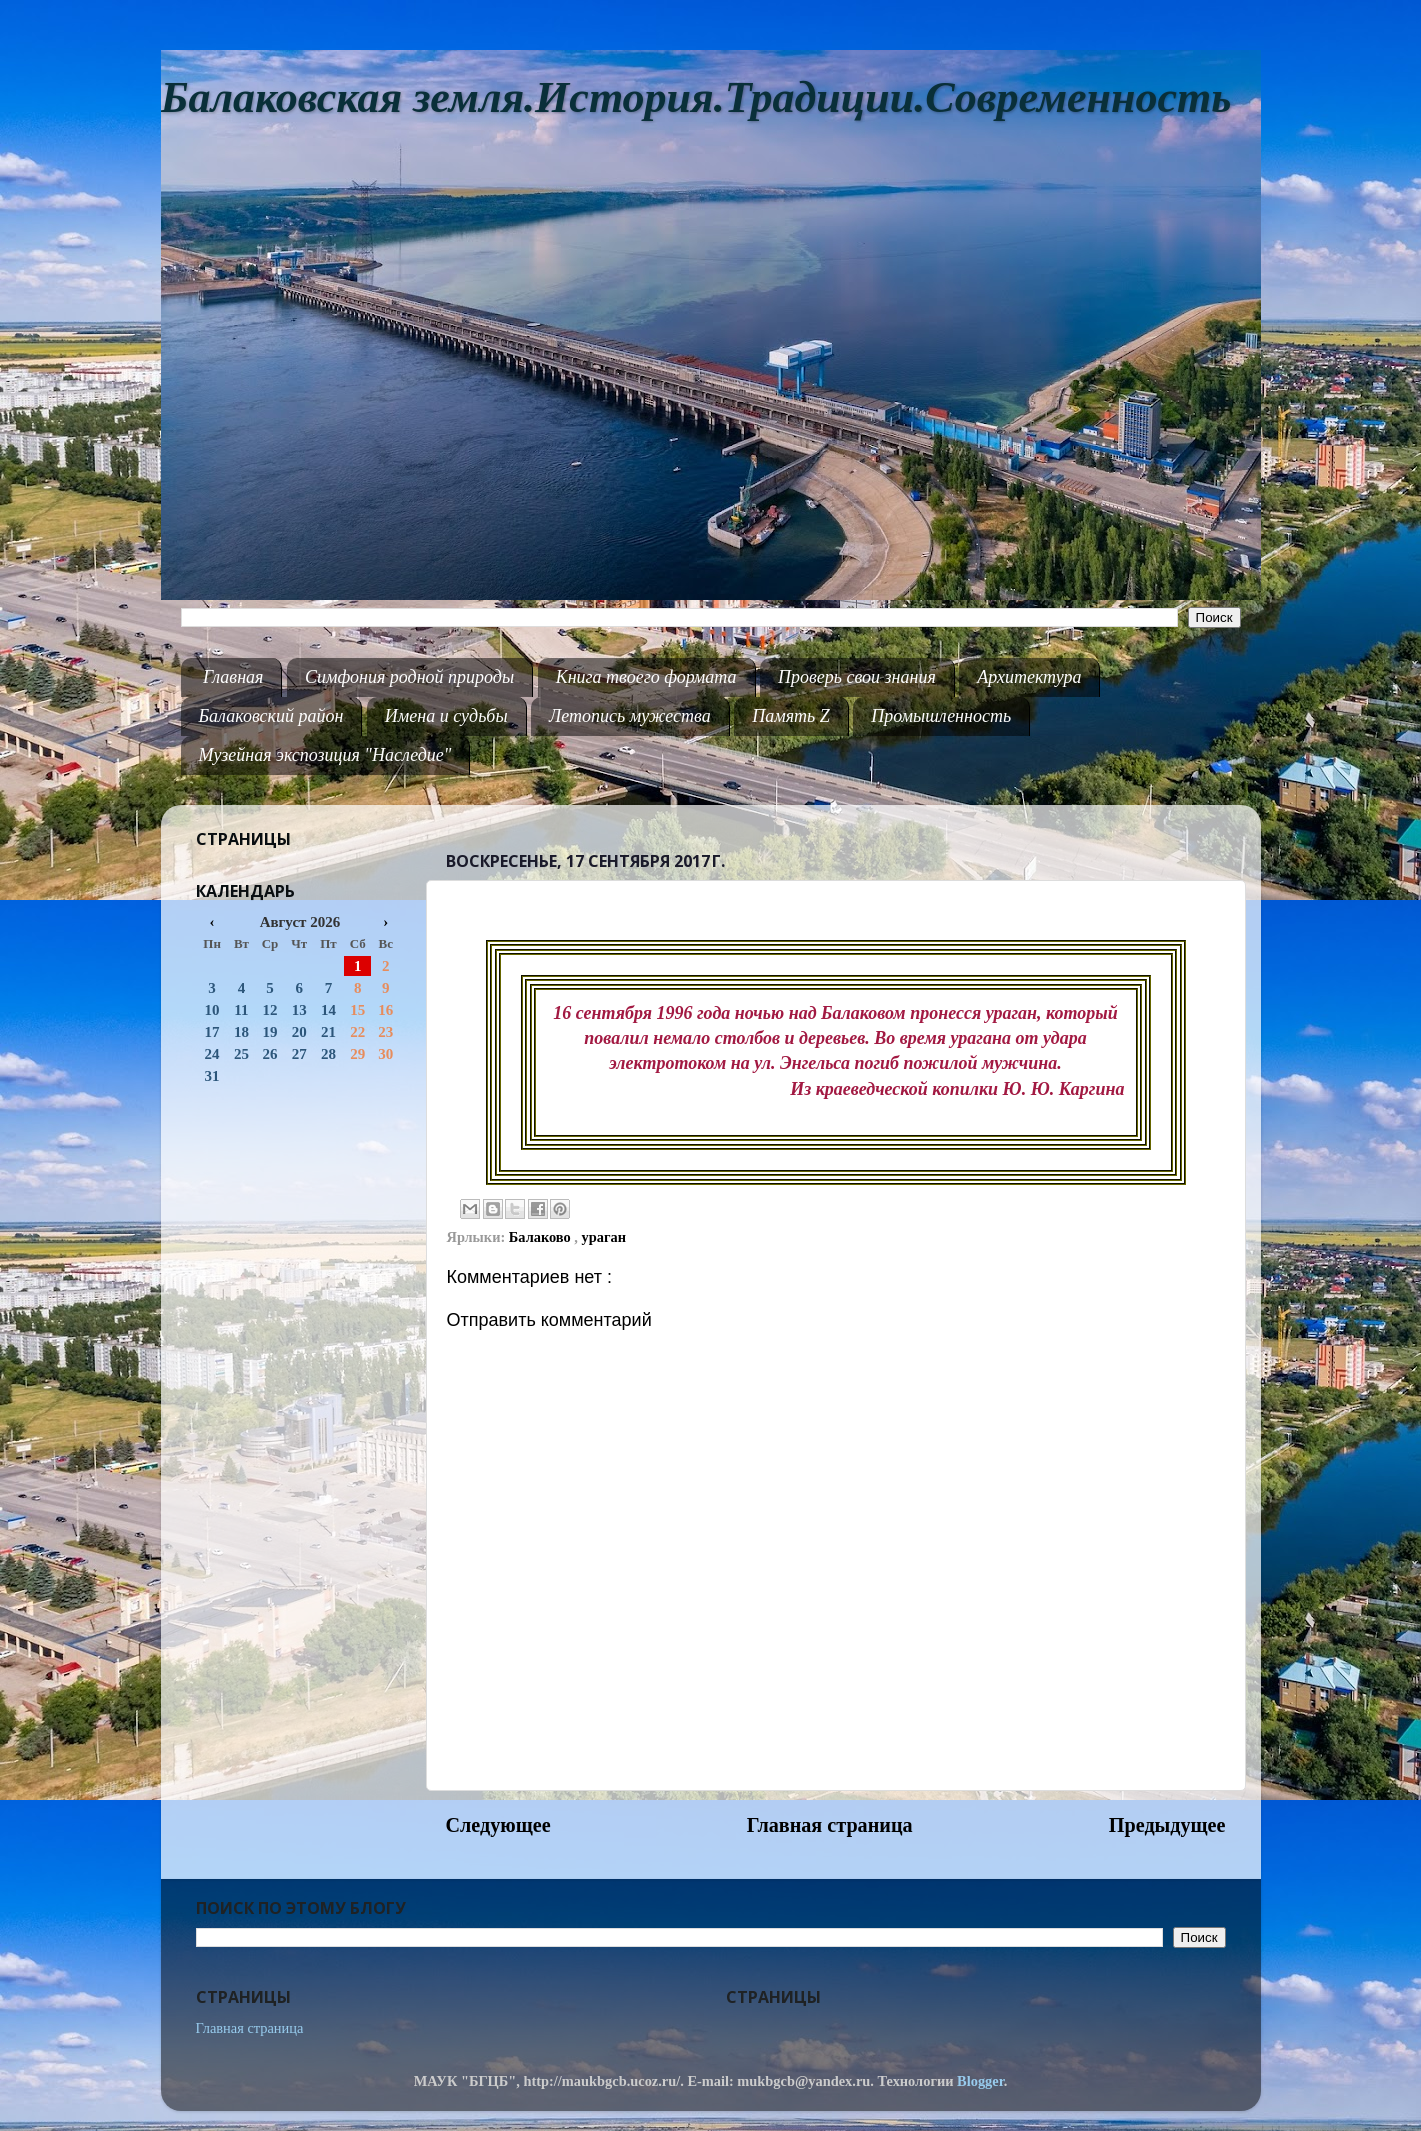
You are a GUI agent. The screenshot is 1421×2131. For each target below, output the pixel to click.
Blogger (980, 2081)
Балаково (542, 1237)
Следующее (498, 1825)
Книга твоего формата (646, 677)
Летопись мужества (630, 716)
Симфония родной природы (409, 677)
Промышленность (941, 716)
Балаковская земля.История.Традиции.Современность (696, 97)
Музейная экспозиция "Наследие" (325, 755)
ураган (604, 1237)
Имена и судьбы (446, 716)
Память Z (791, 716)
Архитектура (1029, 677)
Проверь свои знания (857, 677)
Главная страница (830, 1825)
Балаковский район (271, 716)
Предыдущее (1167, 1825)
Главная (233, 677)
